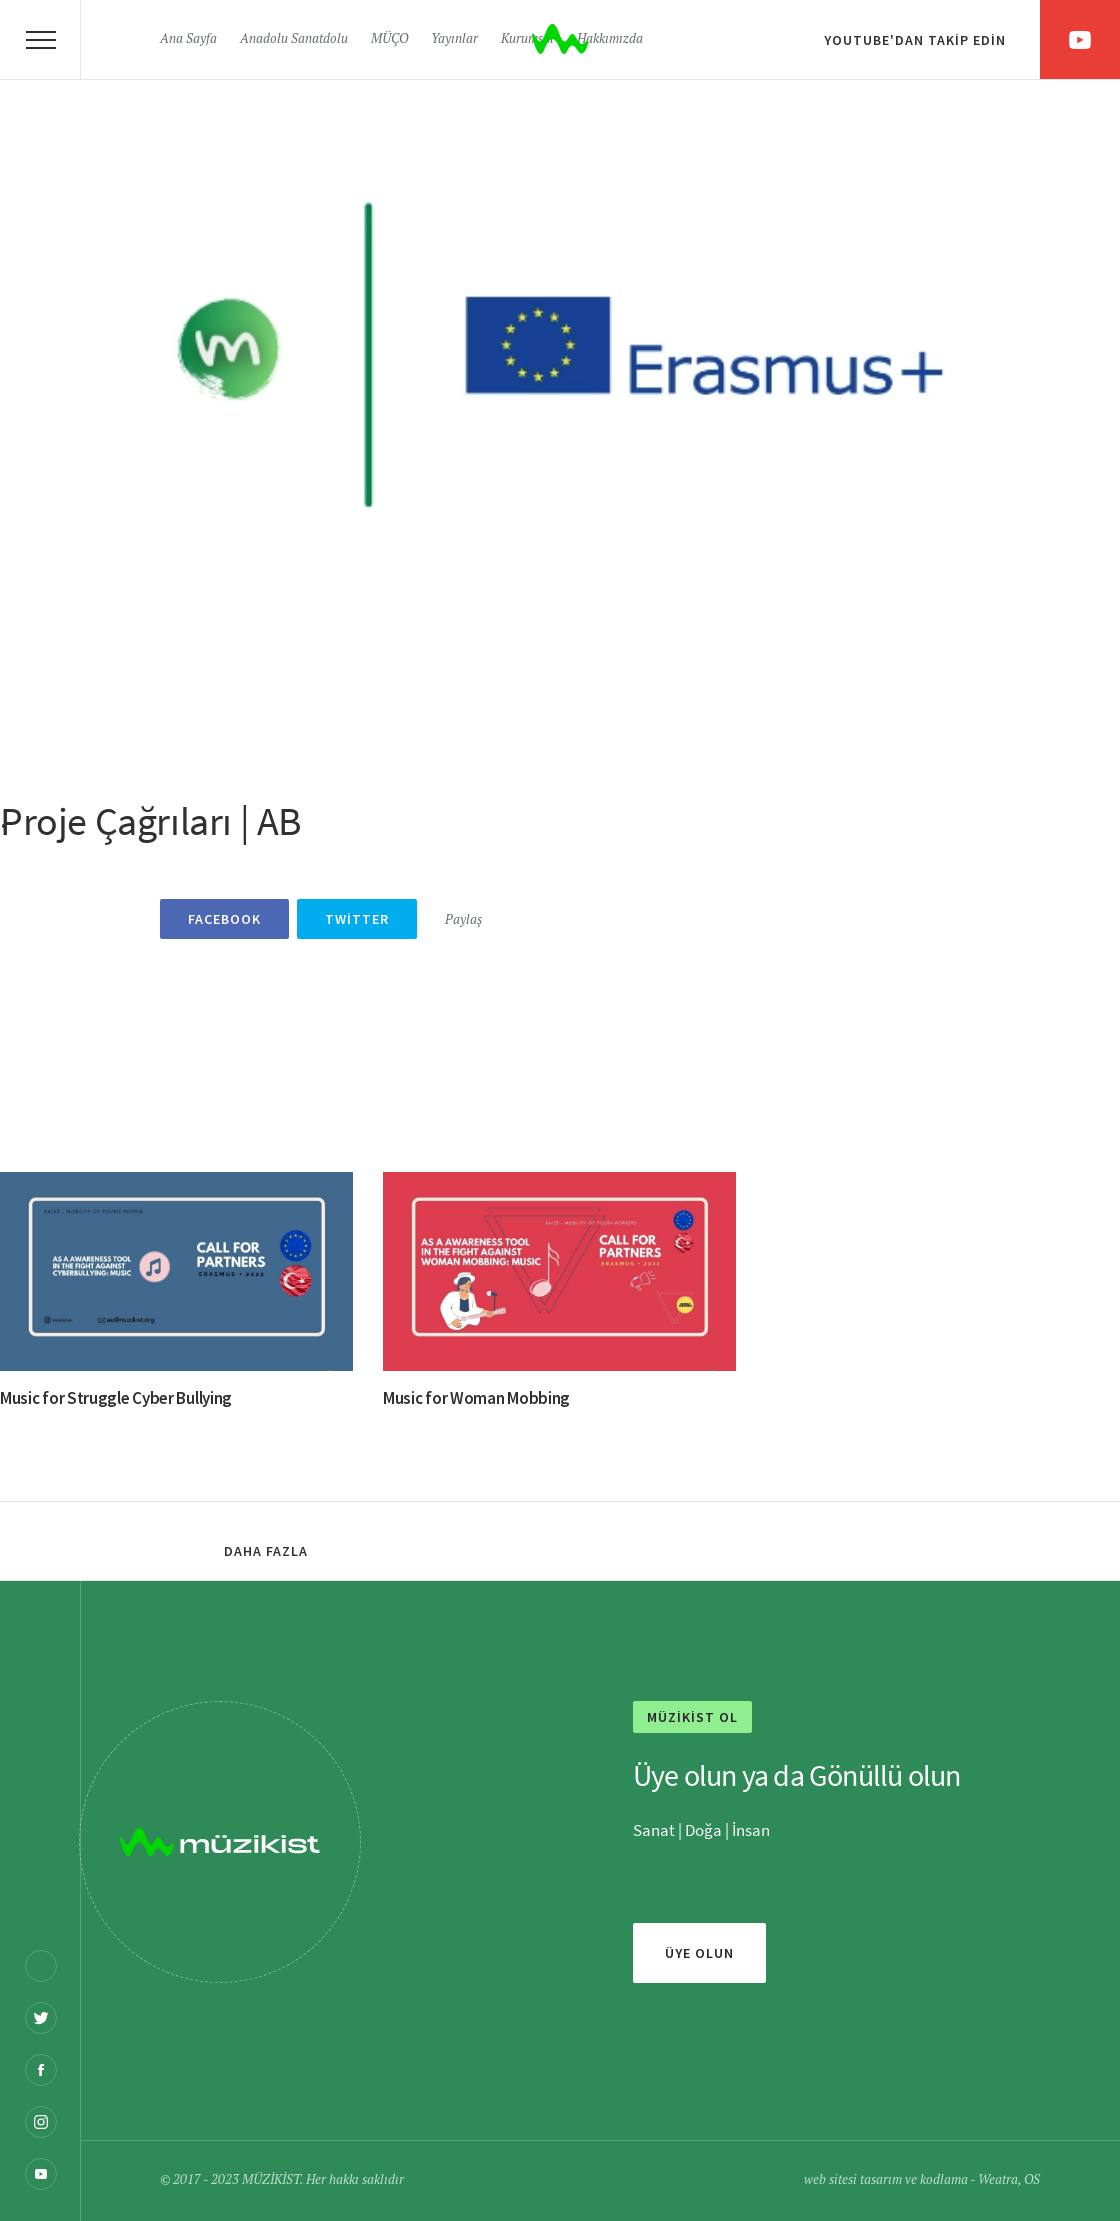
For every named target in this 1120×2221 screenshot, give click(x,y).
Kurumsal (527, 39)
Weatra (998, 2180)
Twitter (357, 919)
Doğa (703, 1830)
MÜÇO (389, 39)
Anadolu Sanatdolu (294, 39)
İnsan (749, 1830)
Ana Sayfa (188, 39)
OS (1032, 2180)
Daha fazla (266, 1551)
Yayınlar (454, 39)
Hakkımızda (610, 39)
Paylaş (463, 920)
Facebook (224, 919)
